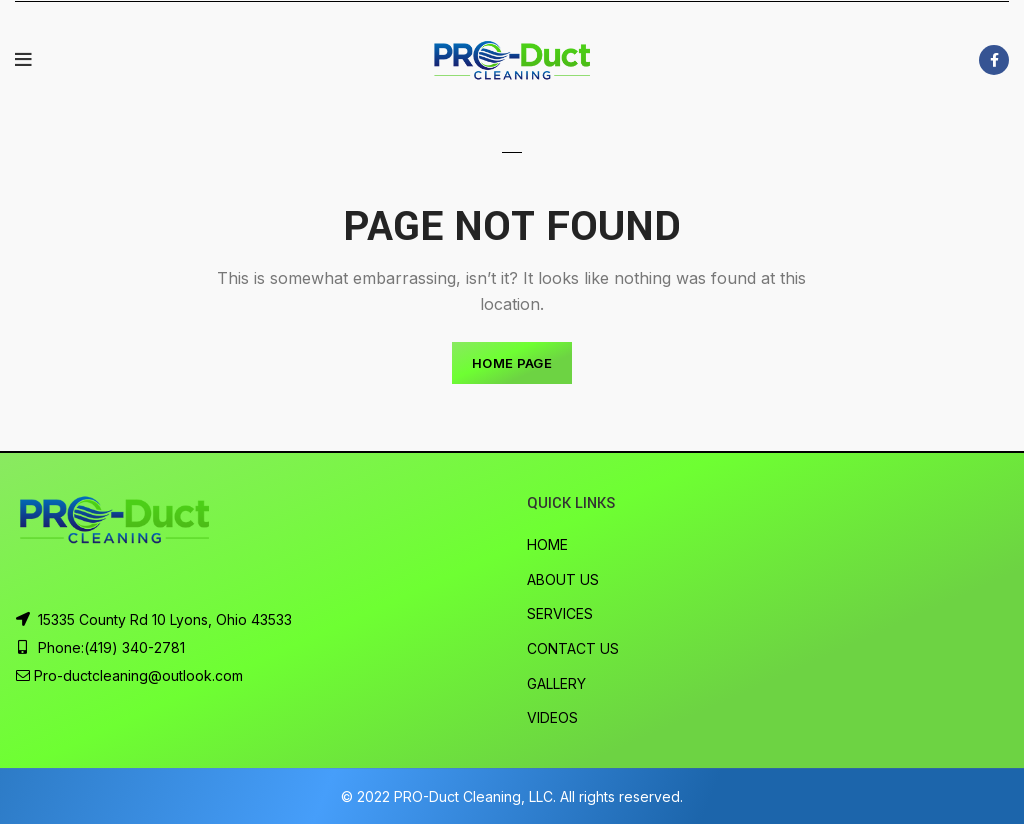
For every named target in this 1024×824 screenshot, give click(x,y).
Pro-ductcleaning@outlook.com (138, 675)
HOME (547, 544)
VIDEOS (552, 717)
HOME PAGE (512, 363)
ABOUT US (563, 579)
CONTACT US (573, 648)
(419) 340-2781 (134, 647)
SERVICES (560, 613)
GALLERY (556, 683)
